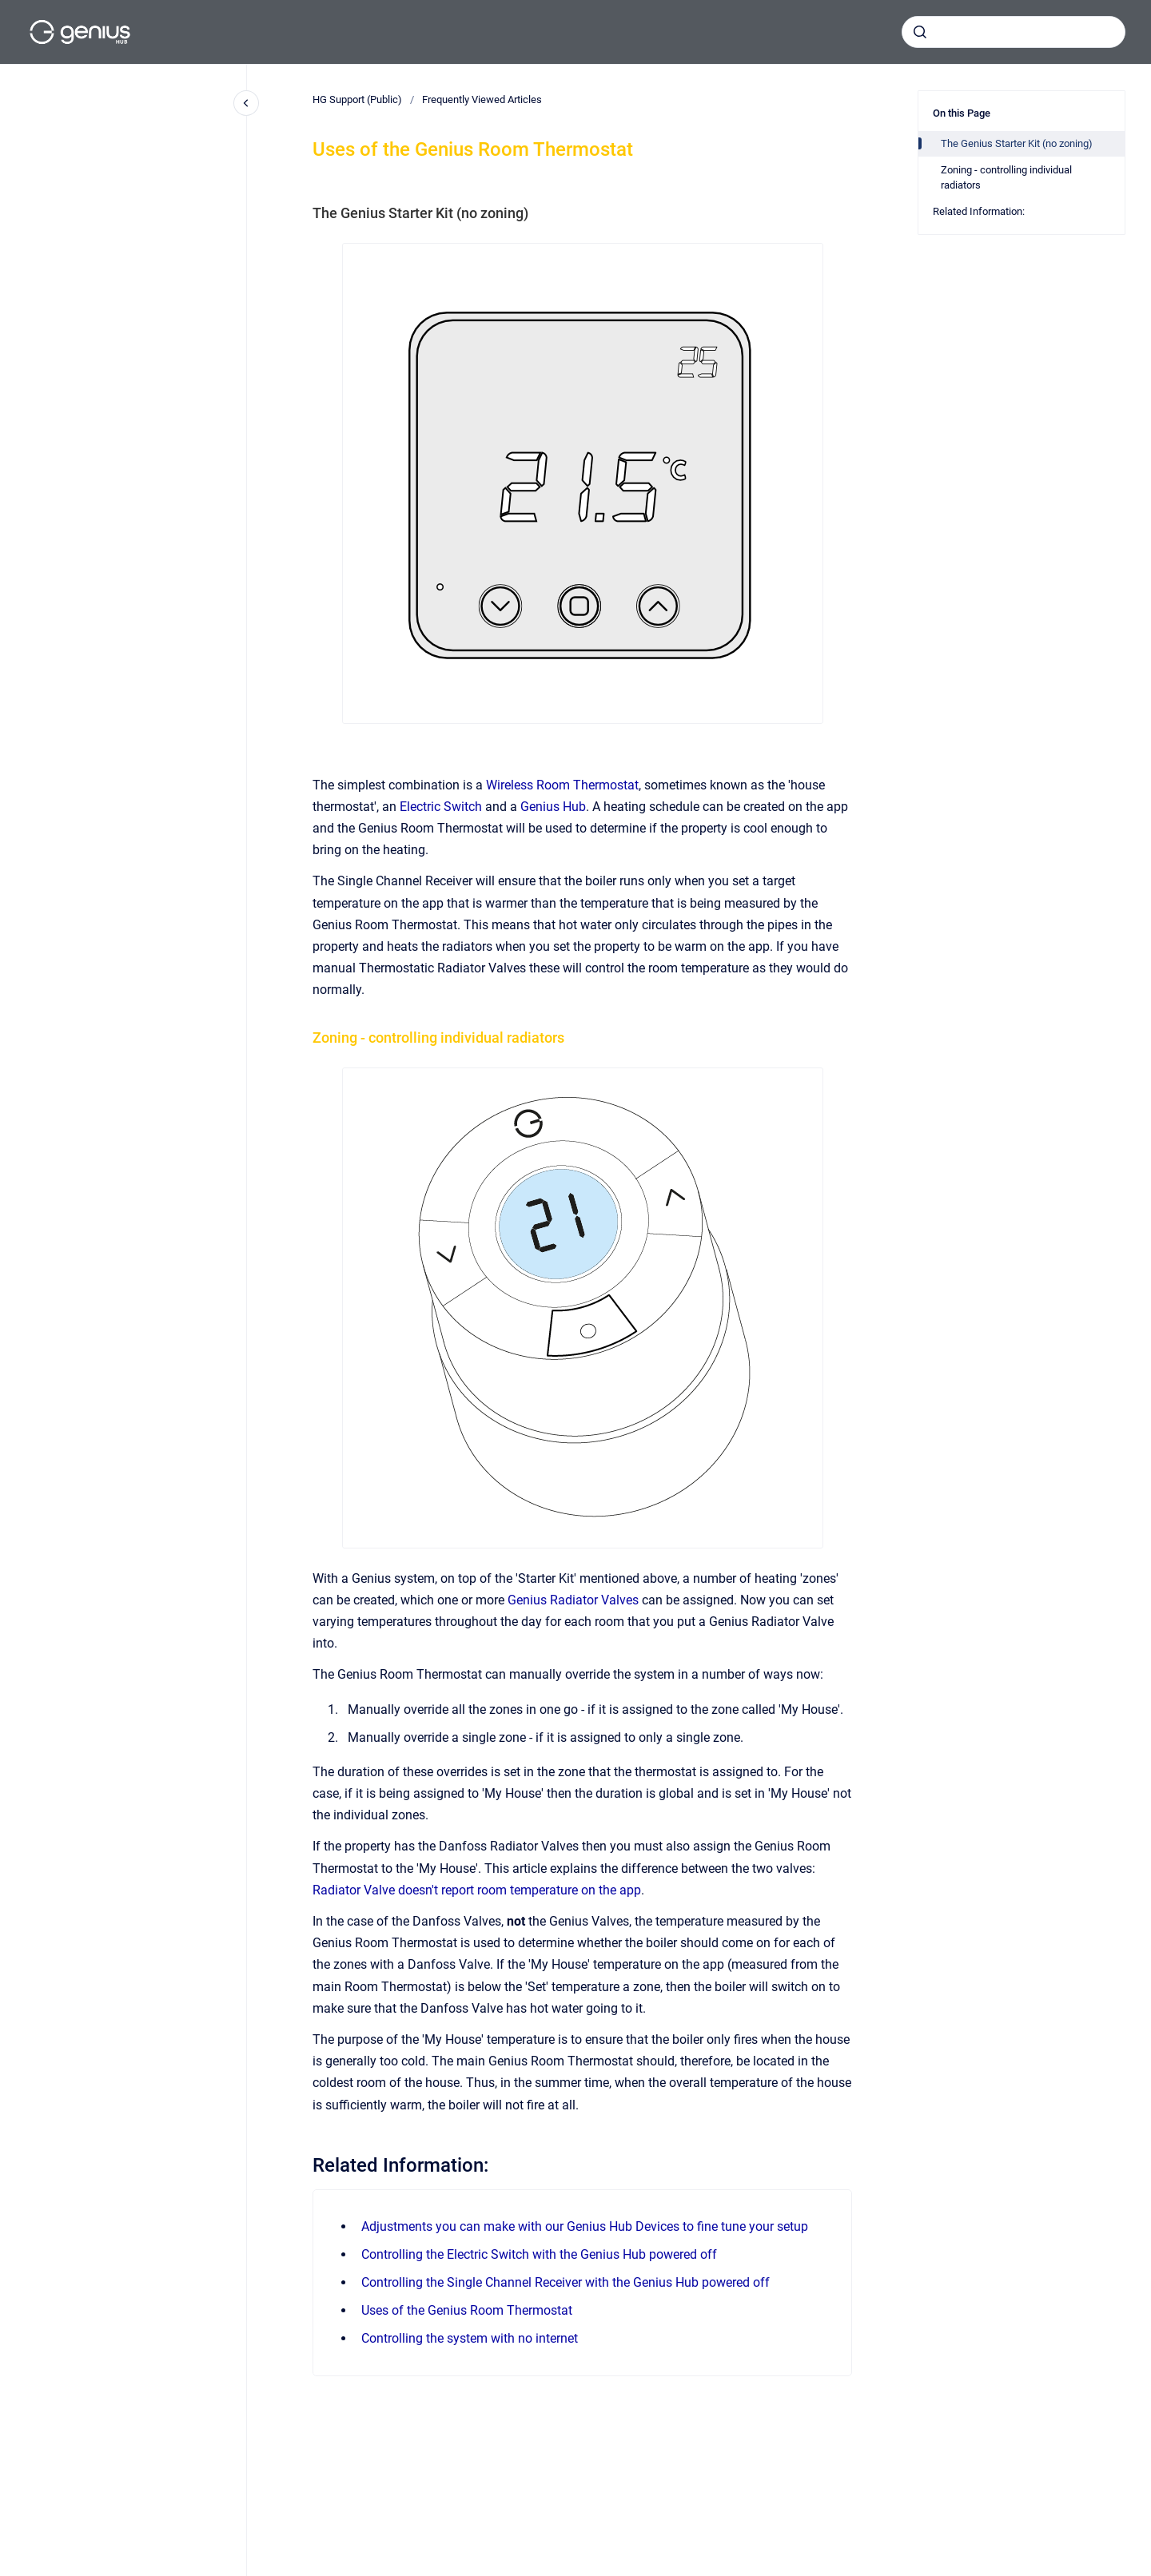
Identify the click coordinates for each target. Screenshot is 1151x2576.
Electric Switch (441, 806)
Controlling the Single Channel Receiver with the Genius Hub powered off (565, 2282)
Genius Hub (553, 806)
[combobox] (1013, 32)
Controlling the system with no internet (469, 2338)
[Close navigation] (246, 103)
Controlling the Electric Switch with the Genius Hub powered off (539, 2254)
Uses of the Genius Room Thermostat (466, 2310)
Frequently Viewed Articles (482, 99)
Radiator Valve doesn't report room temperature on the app (477, 1890)
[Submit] (920, 32)
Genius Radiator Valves (573, 1600)
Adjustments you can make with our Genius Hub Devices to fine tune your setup (584, 2226)
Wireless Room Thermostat (562, 785)
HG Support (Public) (357, 99)
